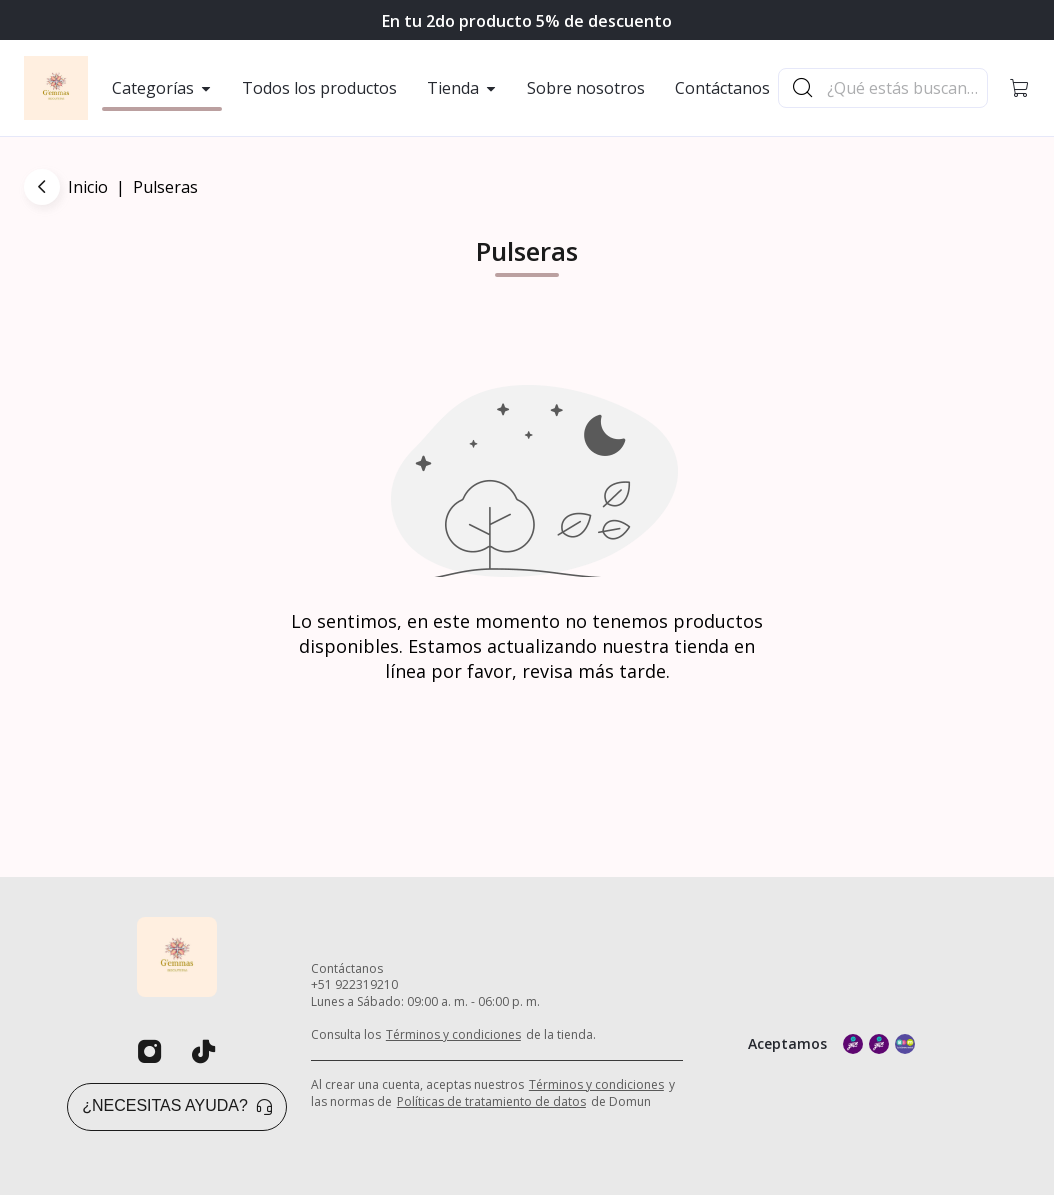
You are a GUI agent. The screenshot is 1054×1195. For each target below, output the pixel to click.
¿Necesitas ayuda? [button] (177, 1105)
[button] (1020, 88)
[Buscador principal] (906, 88)
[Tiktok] (204, 1052)
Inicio (88, 187)
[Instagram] (150, 1052)
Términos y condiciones (453, 1034)
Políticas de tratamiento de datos (491, 1101)
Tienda (462, 88)
